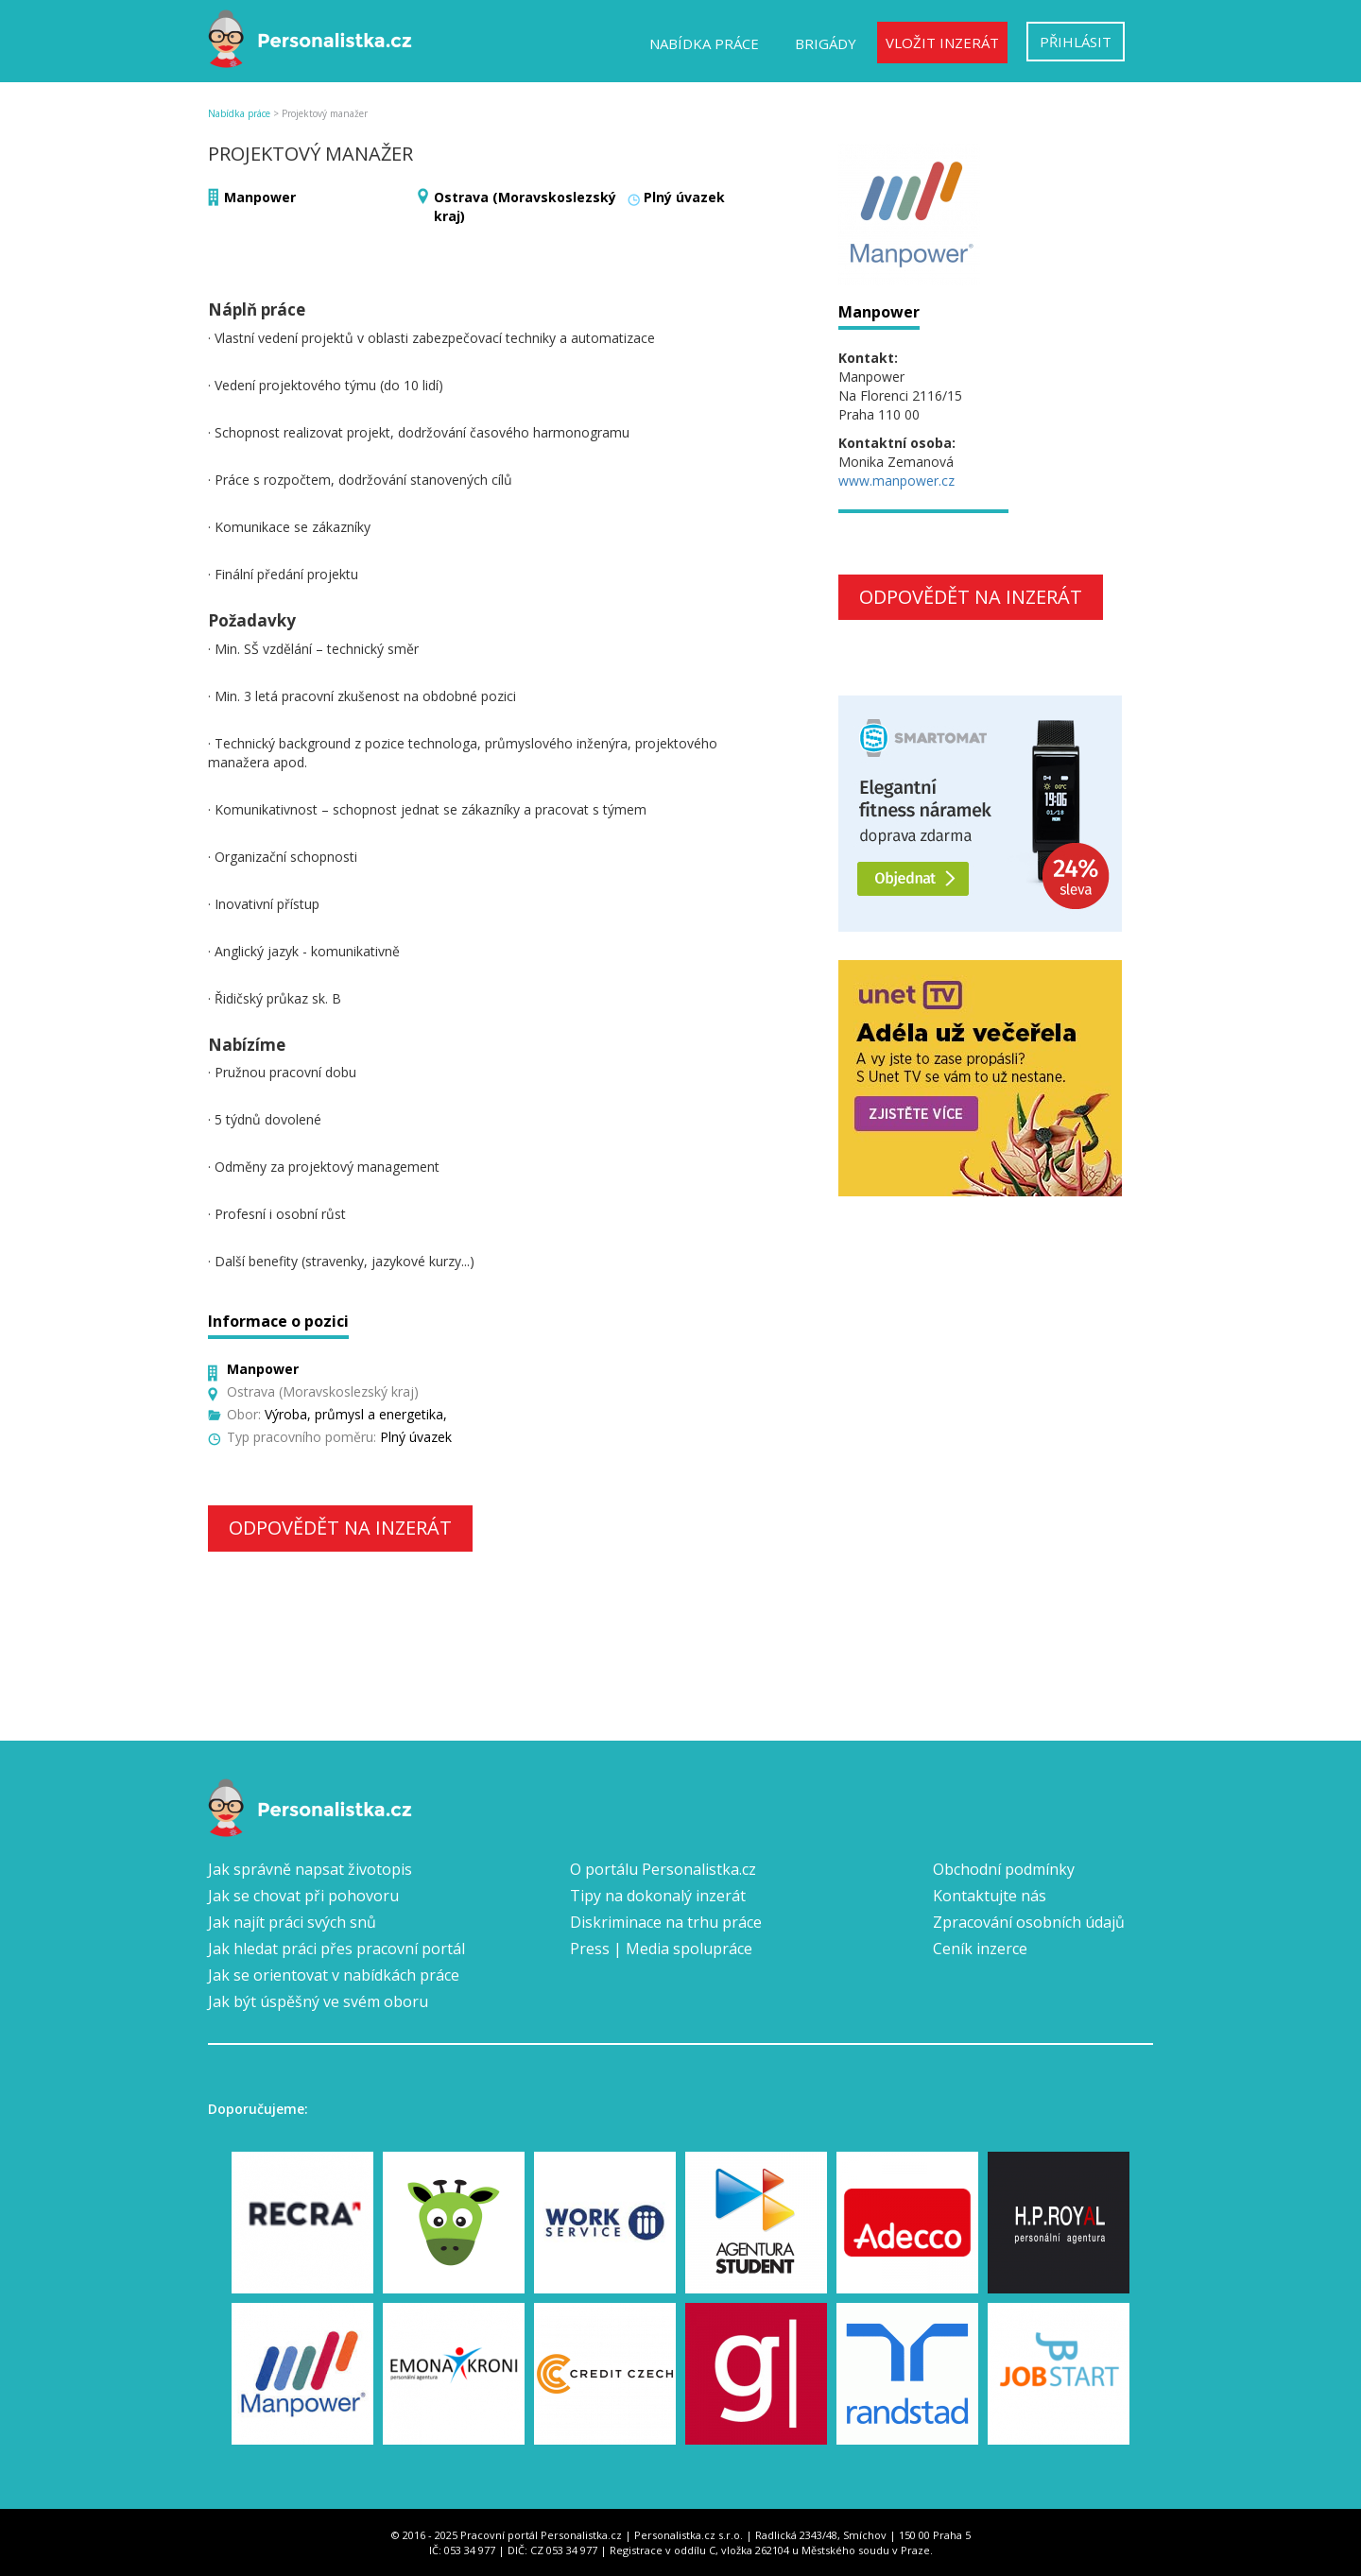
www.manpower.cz (896, 480)
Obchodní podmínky (1004, 1869)
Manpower (260, 197)
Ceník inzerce (980, 1948)
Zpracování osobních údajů (1029, 1922)
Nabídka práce (704, 43)
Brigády (825, 43)
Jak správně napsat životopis (310, 1869)
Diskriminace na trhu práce (666, 1922)
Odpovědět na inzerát (340, 1527)
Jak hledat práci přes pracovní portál (336, 1948)
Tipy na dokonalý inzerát (658, 1895)
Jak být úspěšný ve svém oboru (318, 2001)
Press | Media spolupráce (661, 1948)
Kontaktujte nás (989, 1895)
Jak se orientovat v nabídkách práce (333, 1975)
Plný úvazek (684, 197)
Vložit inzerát (942, 42)
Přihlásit (1075, 41)
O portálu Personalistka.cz (663, 1869)
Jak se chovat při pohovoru (303, 1895)
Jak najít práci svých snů (292, 1922)
